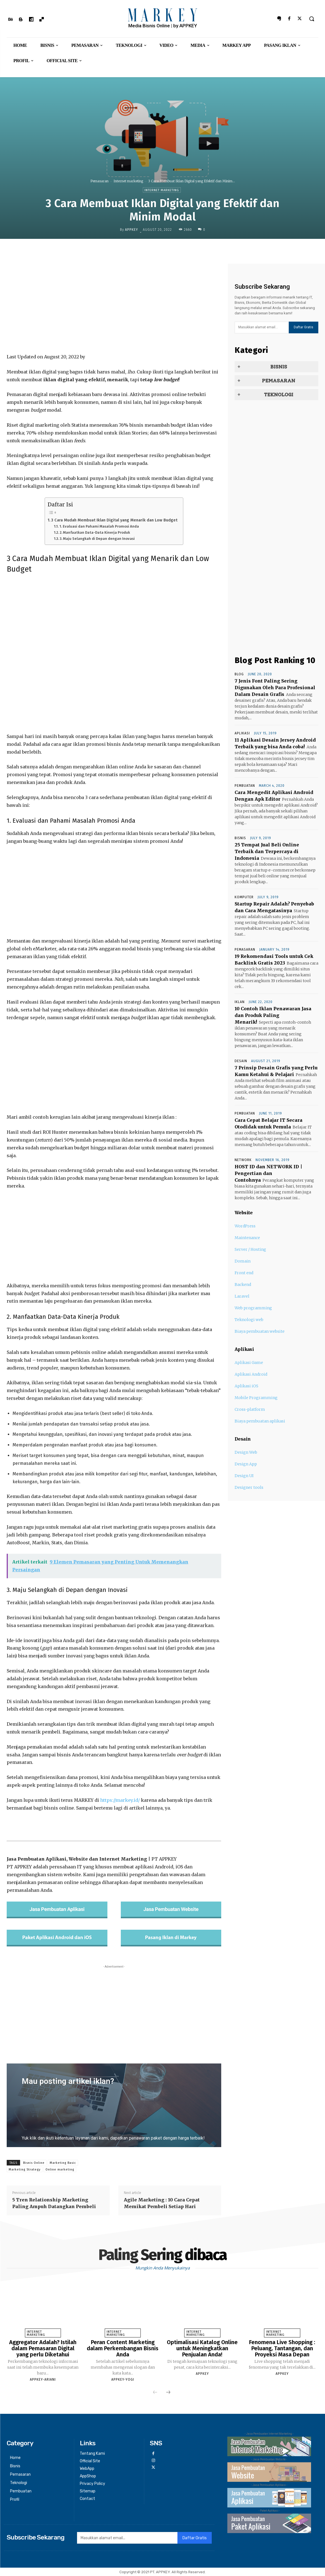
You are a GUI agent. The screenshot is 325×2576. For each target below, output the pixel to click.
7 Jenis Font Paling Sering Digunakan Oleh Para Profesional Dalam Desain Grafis (275, 687)
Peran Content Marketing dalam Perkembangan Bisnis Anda (122, 2348)
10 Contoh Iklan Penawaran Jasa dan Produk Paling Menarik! (273, 1015)
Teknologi (278, 395)
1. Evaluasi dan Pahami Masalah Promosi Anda (99, 526)
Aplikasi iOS (246, 1385)
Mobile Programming (256, 1397)
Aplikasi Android (251, 1374)
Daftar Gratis (303, 327)
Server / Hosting (250, 1249)
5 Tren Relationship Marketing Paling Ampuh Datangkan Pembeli (54, 2203)
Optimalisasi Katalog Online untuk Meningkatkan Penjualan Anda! (202, 2348)
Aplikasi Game (249, 1362)
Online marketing (59, 2169)
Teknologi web (249, 1319)
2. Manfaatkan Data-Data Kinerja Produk (95, 532)
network (243, 1160)
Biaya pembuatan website (260, 1331)
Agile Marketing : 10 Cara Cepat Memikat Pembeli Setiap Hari (162, 2203)
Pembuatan (245, 785)
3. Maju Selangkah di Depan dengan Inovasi (97, 538)
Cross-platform (250, 1409)
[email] (262, 327)
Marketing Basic (63, 2163)
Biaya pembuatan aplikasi (260, 1421)
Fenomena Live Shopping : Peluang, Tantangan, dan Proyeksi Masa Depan (282, 2348)
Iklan (240, 1002)
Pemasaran (99, 181)
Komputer (244, 897)
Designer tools (249, 1487)
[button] (311, 18)
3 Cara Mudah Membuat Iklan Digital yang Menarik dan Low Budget (114, 520)
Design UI (244, 1475)
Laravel (242, 1296)
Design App (246, 1464)
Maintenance (247, 1237)
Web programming (253, 1307)
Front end (244, 1272)
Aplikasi (242, 733)
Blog (239, 674)
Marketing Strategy (24, 2169)
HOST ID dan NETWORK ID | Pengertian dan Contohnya (268, 1173)
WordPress (245, 1225)
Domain (243, 1261)
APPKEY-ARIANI (43, 2379)
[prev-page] (155, 2392)
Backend (243, 1284)
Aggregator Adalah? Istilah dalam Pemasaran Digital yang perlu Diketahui (42, 2348)
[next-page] (168, 2392)
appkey (131, 229)
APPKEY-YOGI (122, 2379)
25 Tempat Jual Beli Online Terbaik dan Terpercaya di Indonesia (267, 851)
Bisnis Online (34, 2163)
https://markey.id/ (120, 1800)
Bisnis (278, 367)
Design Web (246, 1452)
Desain (241, 1061)
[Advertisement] (114, 308)
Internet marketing (128, 181)
